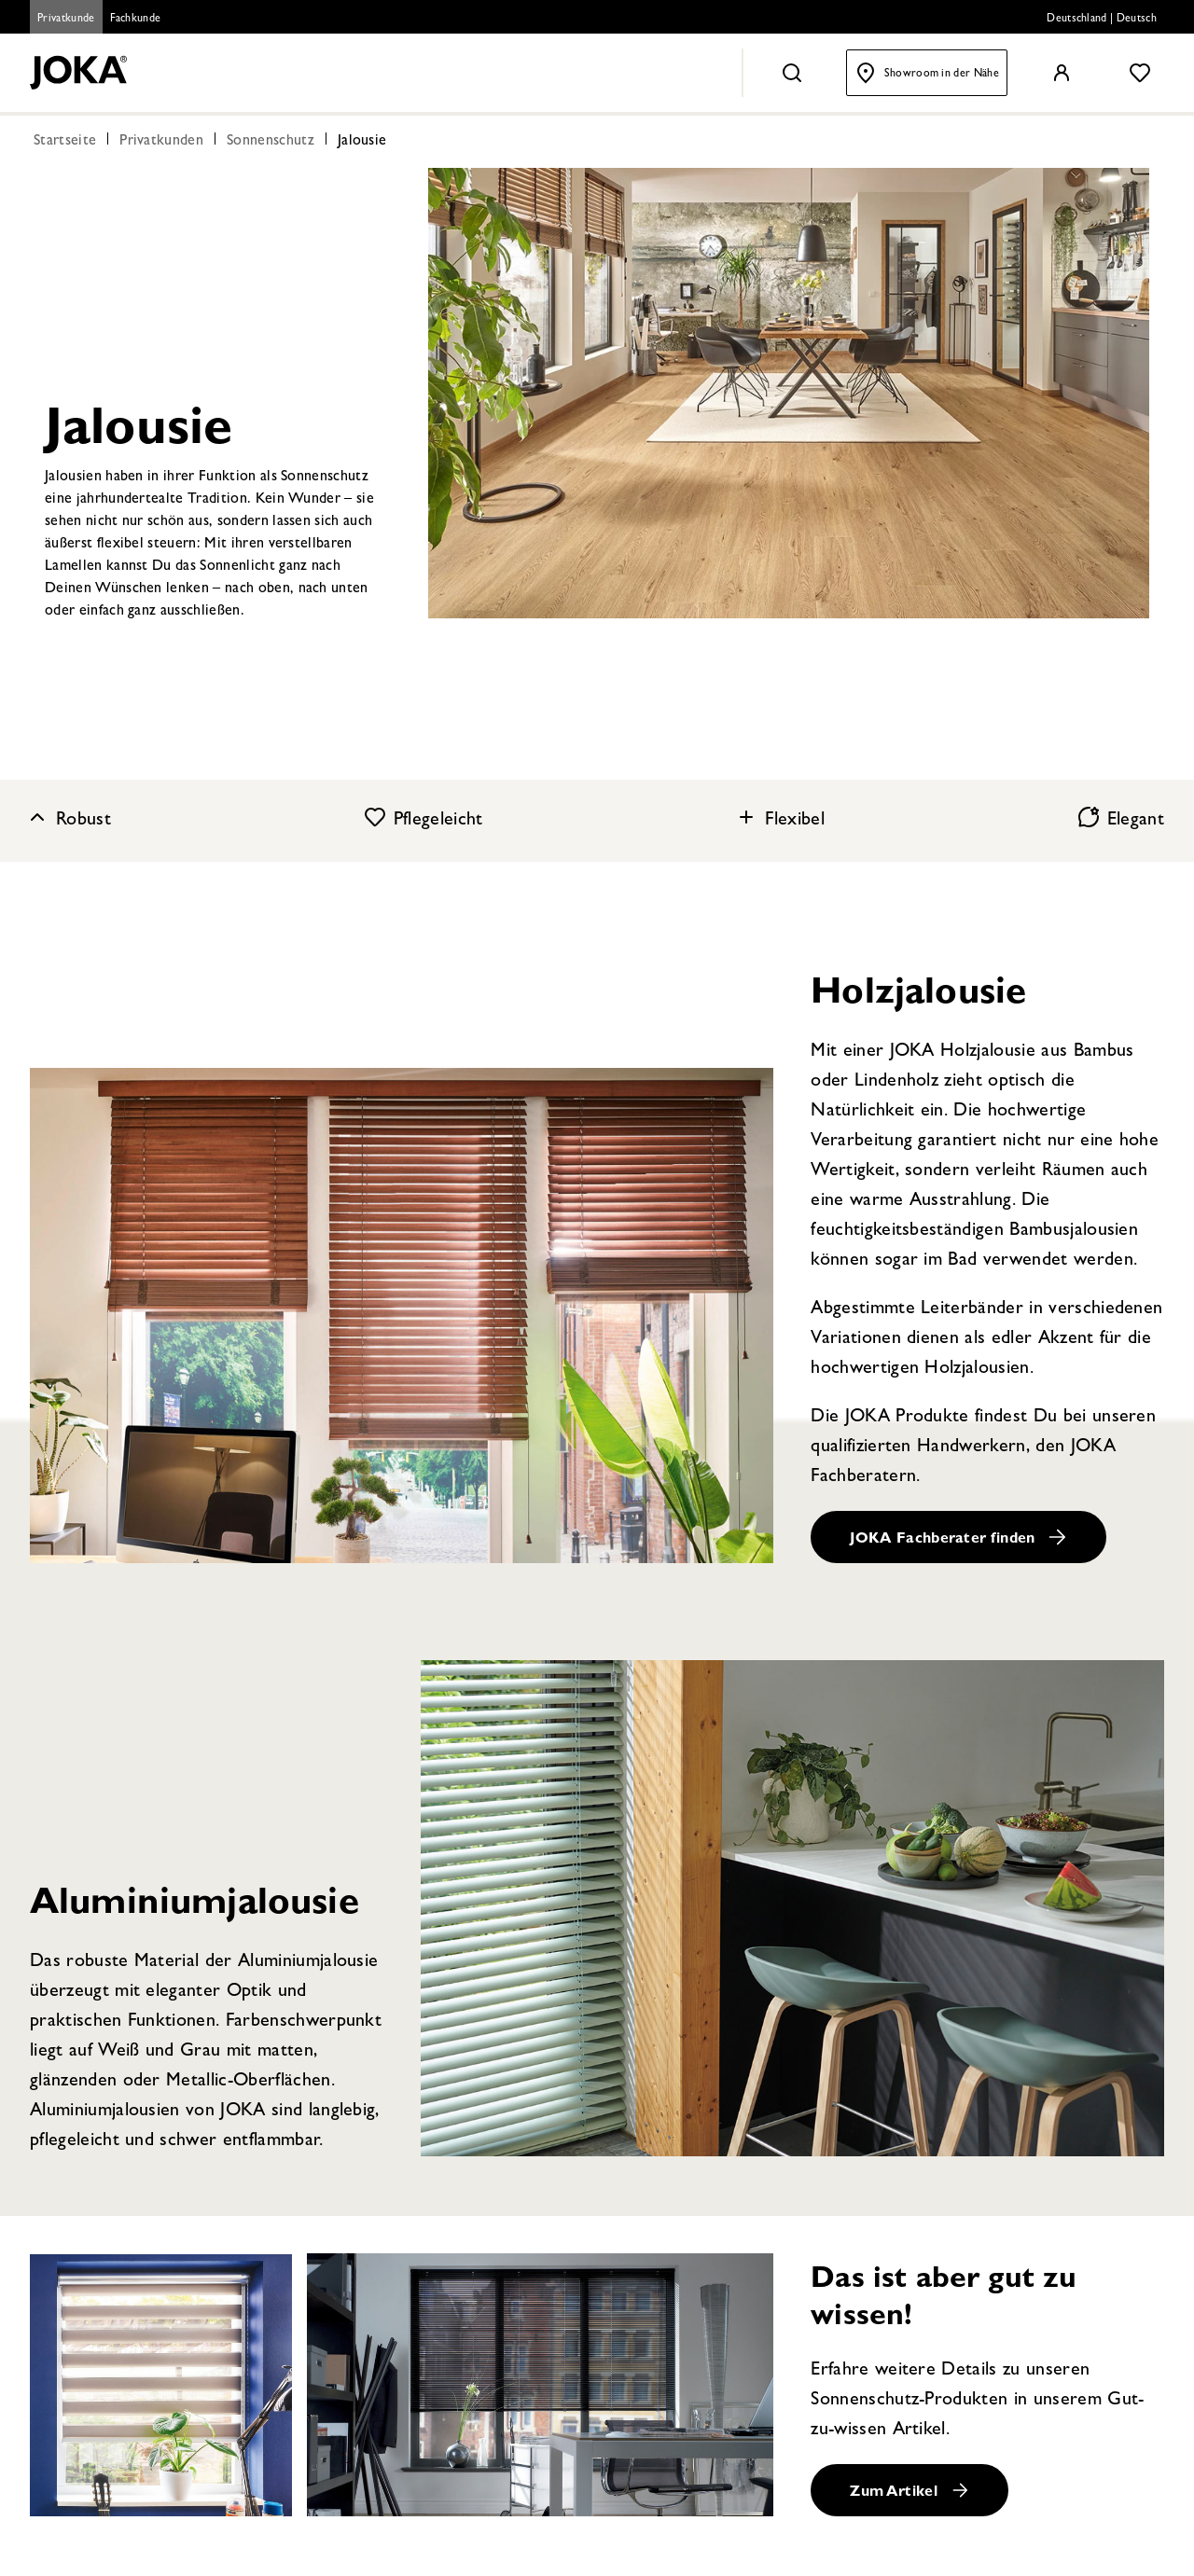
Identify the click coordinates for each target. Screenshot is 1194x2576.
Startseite (65, 141)
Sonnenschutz (270, 141)
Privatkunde (66, 19)
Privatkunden (161, 141)
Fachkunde (135, 19)
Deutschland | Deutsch (1102, 19)
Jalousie (362, 141)
